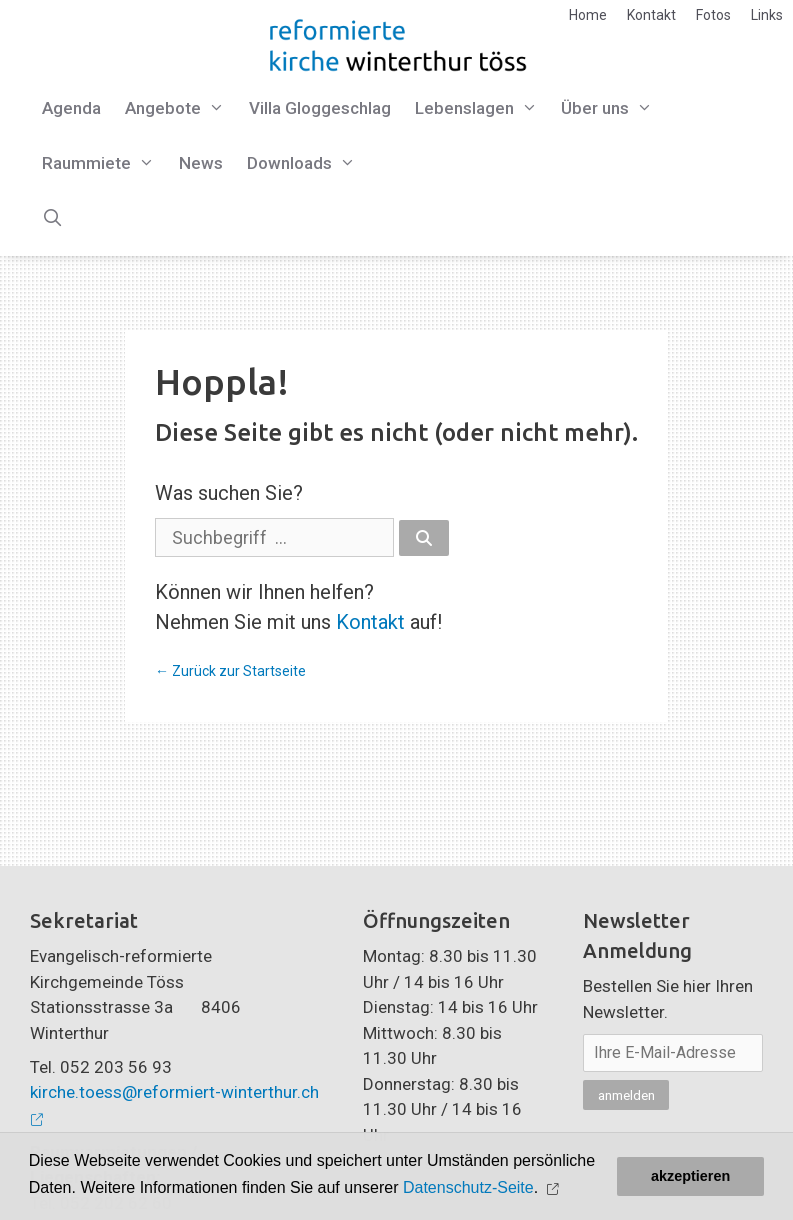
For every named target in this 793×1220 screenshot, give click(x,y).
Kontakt (651, 15)
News (201, 163)
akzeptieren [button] (690, 1176)
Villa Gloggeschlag (320, 108)
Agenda (71, 108)
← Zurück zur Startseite (230, 671)
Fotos (713, 15)
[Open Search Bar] (53, 218)
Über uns (613, 108)
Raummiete (104, 163)
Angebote (181, 108)
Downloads (307, 163)
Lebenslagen (482, 108)
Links (767, 15)
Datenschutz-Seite (468, 1187)
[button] (555, 1188)
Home (588, 15)
